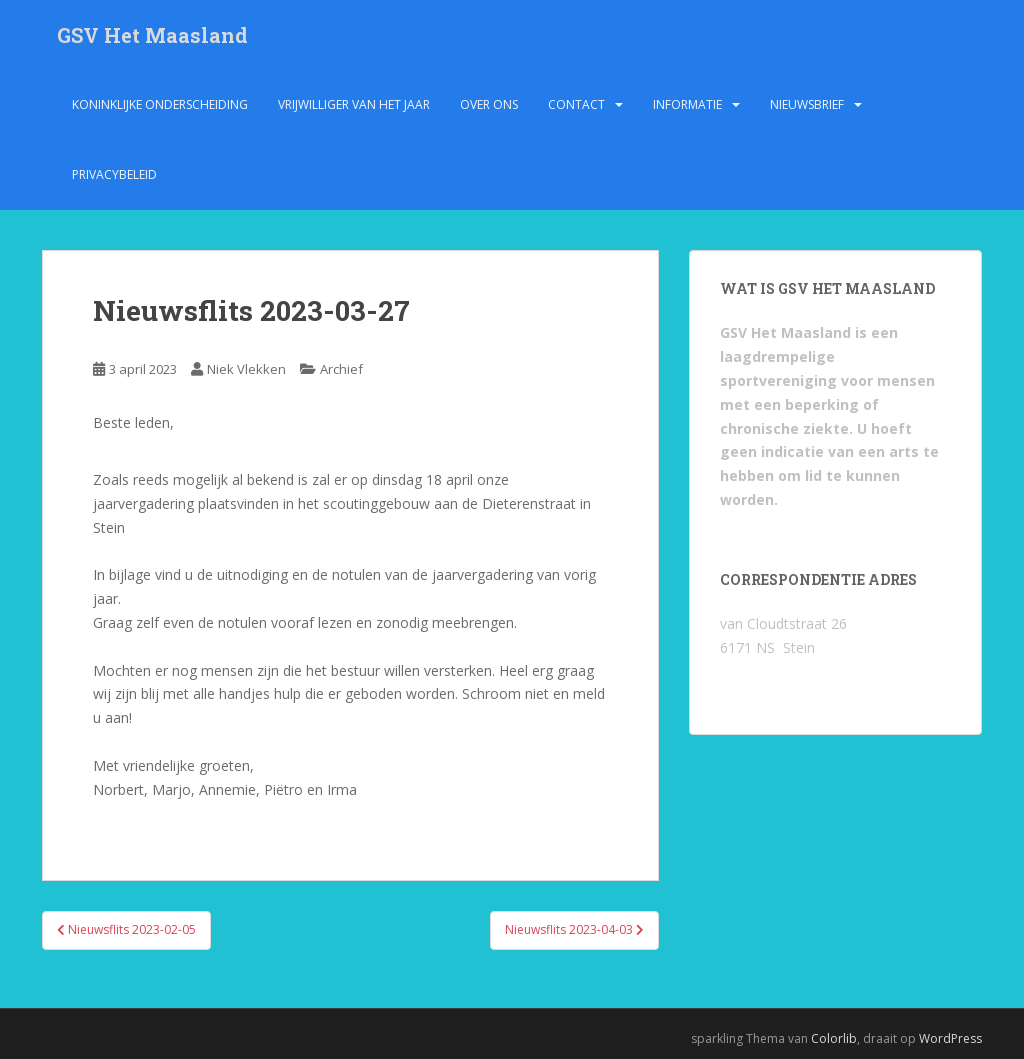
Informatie (687, 104)
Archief (341, 369)
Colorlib (834, 1038)
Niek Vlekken (246, 369)
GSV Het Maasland (152, 35)
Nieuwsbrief (807, 104)
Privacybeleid (114, 174)
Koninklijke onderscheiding (160, 104)
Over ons (489, 104)
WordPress (950, 1038)
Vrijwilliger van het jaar (354, 104)
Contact (576, 104)
